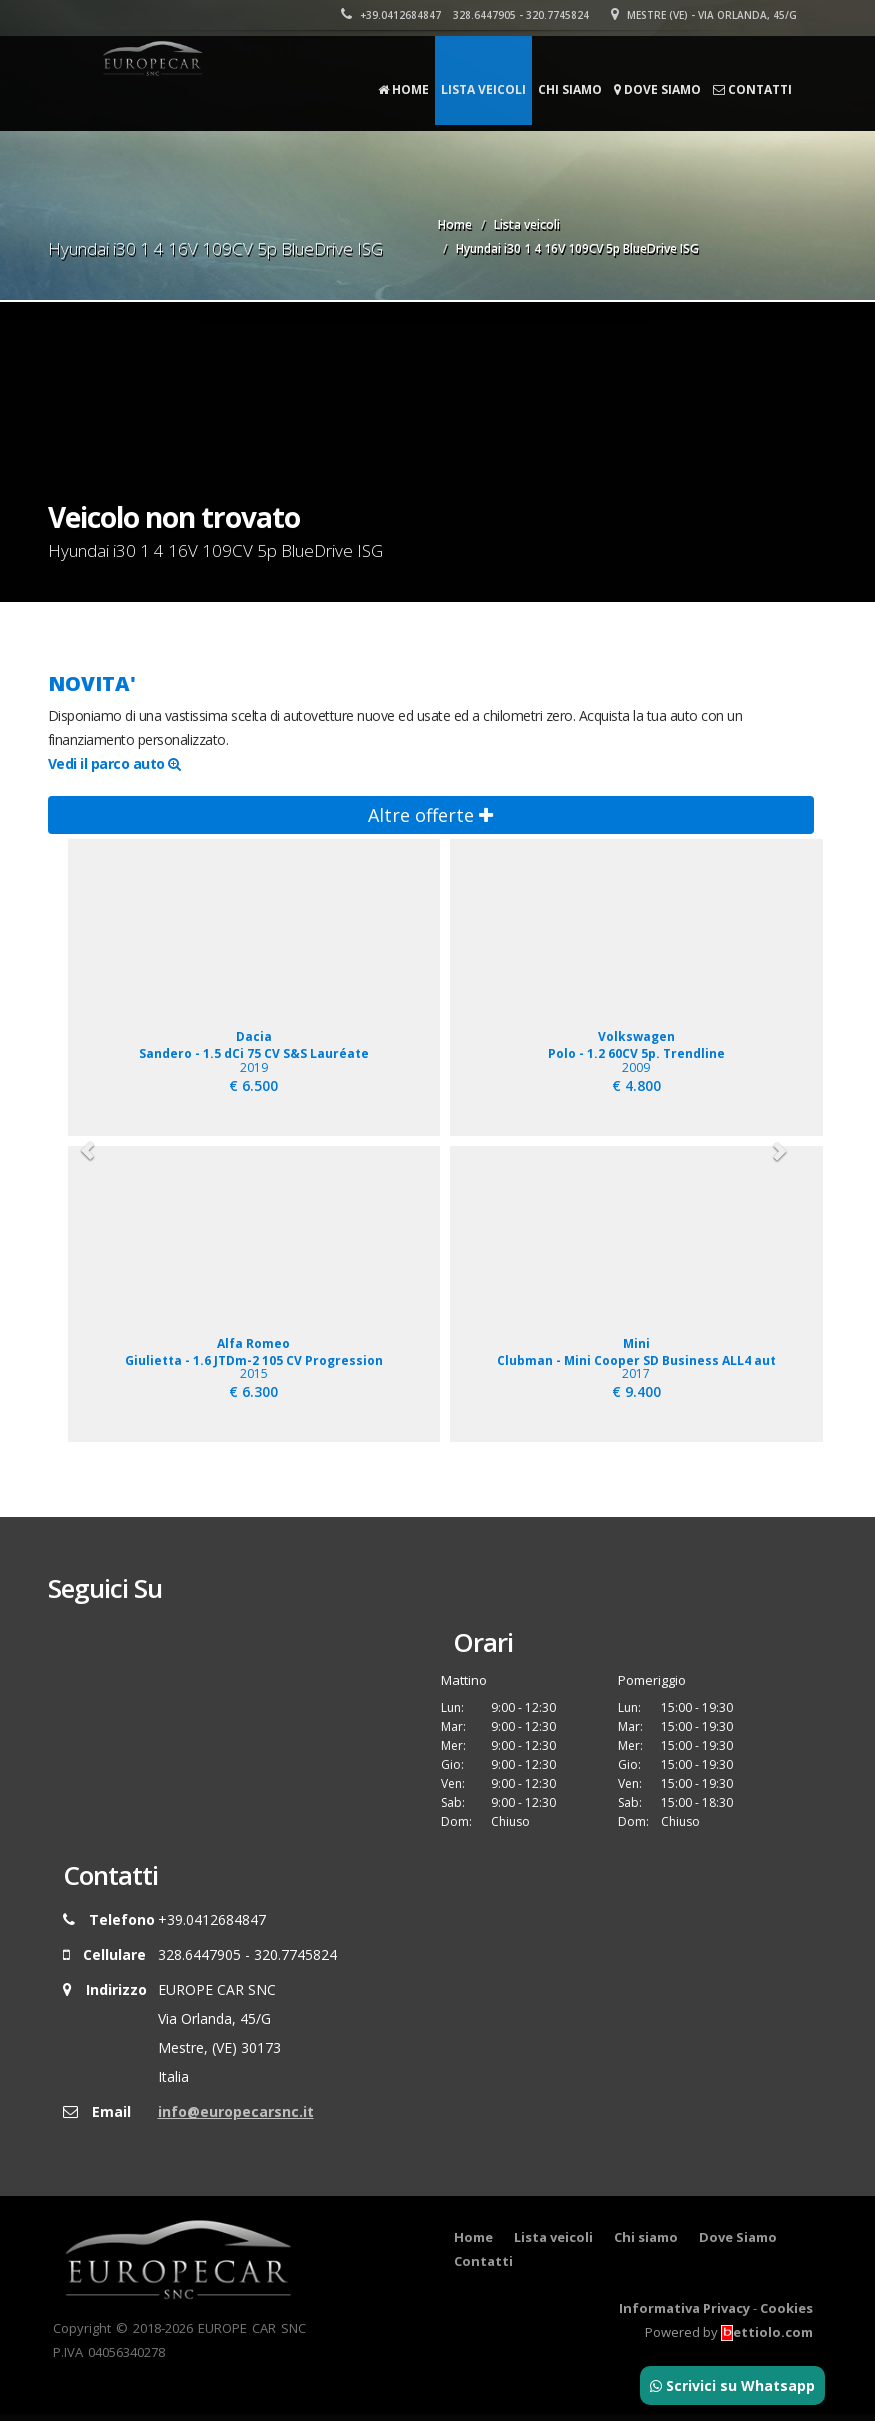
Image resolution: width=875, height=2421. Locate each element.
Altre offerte (430, 815)
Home (403, 89)
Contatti (752, 89)
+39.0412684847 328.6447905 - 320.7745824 (466, 15)
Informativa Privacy (684, 2315)
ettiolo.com (767, 2339)
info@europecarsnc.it (236, 2118)
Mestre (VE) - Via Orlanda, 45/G (705, 15)
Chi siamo (570, 89)
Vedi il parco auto (114, 763)
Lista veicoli (483, 89)
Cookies (786, 2315)
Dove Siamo (657, 89)
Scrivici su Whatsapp (732, 2385)
